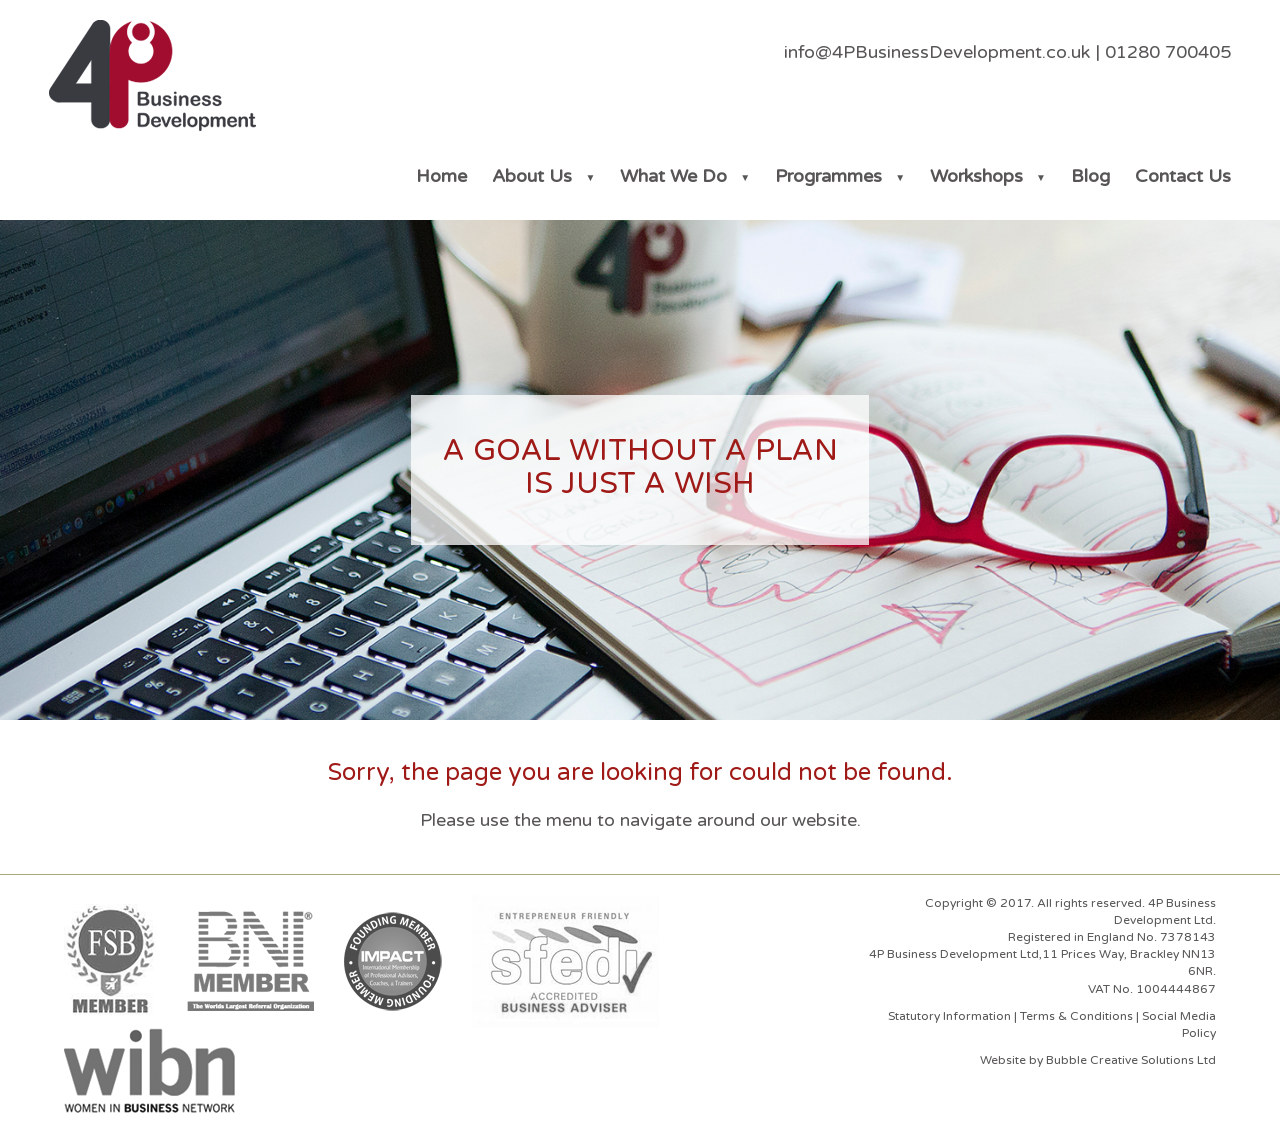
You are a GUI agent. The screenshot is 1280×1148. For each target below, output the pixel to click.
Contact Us (1183, 176)
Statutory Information (949, 1016)
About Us (532, 176)
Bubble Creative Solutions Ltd (1131, 1060)
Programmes (828, 176)
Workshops (976, 176)
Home (441, 176)
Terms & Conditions (1076, 1016)
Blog (1090, 176)
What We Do (673, 176)
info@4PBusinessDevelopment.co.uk (937, 52)
